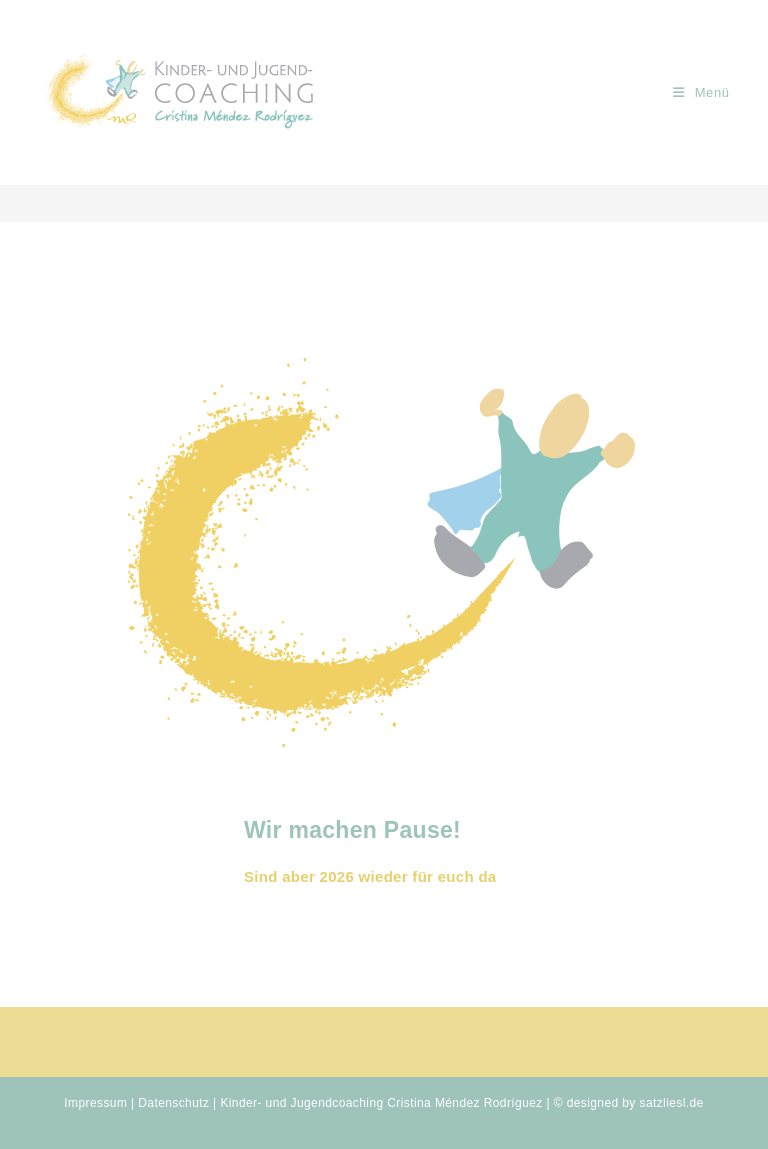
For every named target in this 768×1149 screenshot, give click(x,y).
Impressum (95, 1103)
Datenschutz (173, 1103)
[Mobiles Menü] (701, 92)
